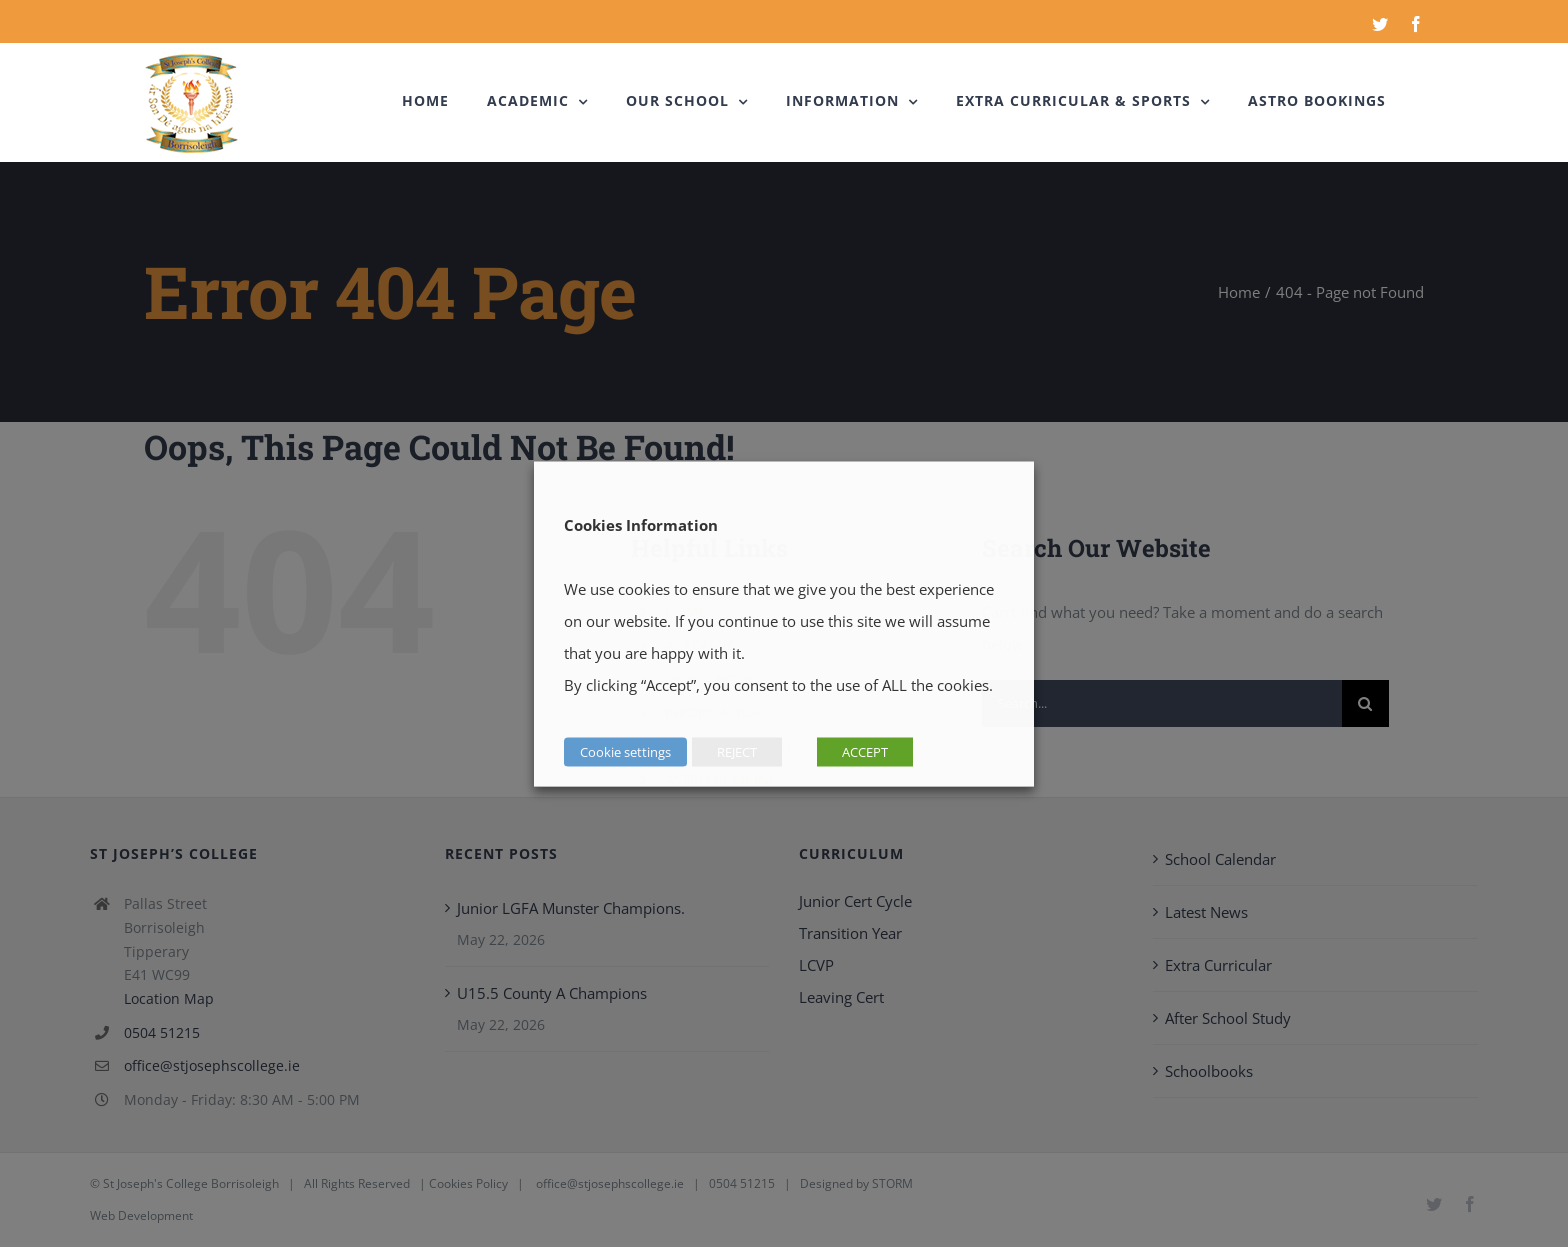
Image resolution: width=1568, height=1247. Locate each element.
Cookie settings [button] (625, 751)
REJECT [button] (737, 751)
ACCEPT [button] (865, 751)
